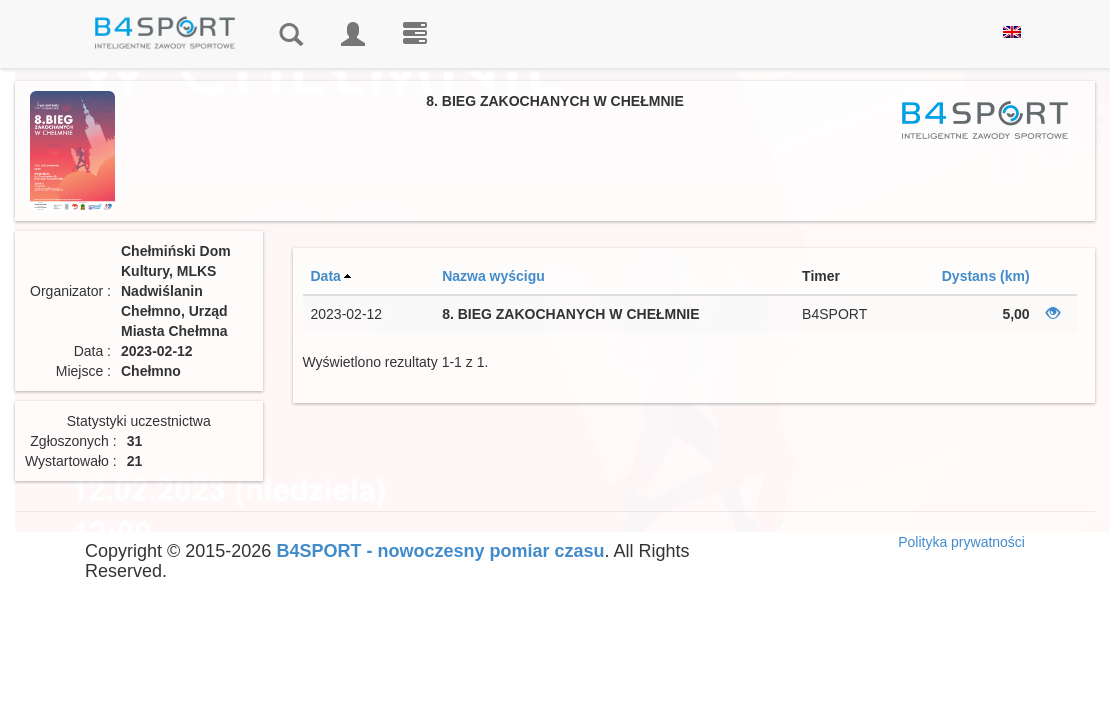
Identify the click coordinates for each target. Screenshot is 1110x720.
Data (326, 276)
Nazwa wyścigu (493, 276)
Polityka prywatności (961, 542)
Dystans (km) (986, 276)
